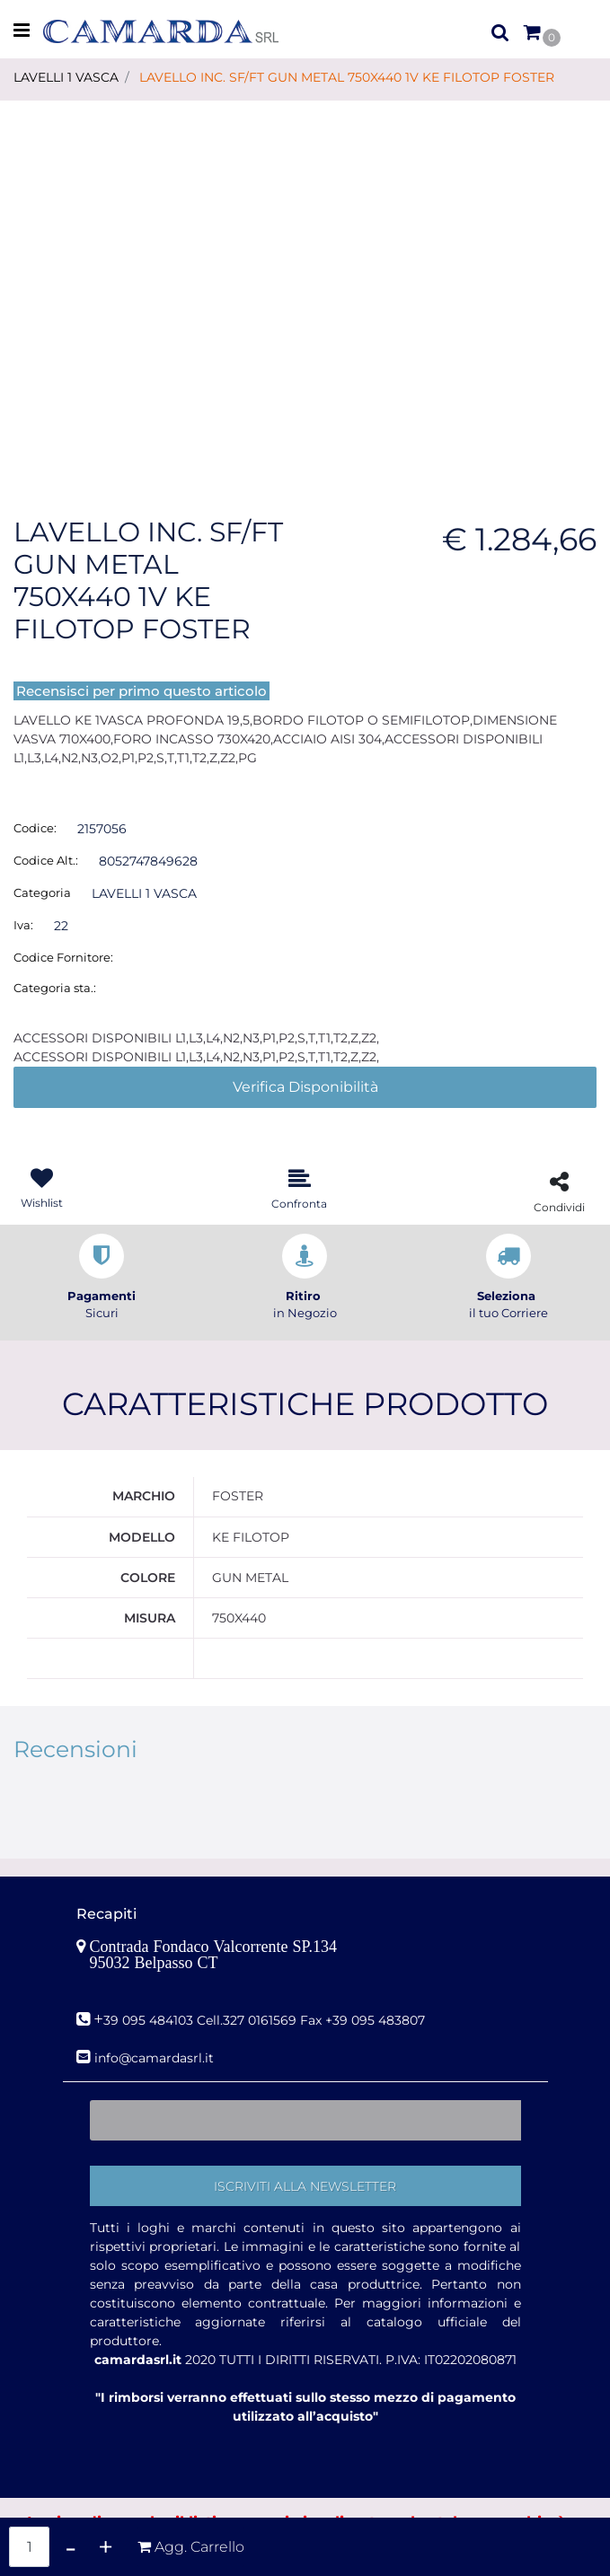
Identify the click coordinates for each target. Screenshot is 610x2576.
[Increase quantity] (105, 2547)
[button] (305, 284)
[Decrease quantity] (70, 2547)
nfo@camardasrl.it (156, 2058)
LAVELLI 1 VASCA (66, 77)
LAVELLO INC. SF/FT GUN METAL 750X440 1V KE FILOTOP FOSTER (346, 77)
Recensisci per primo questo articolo (141, 690)
